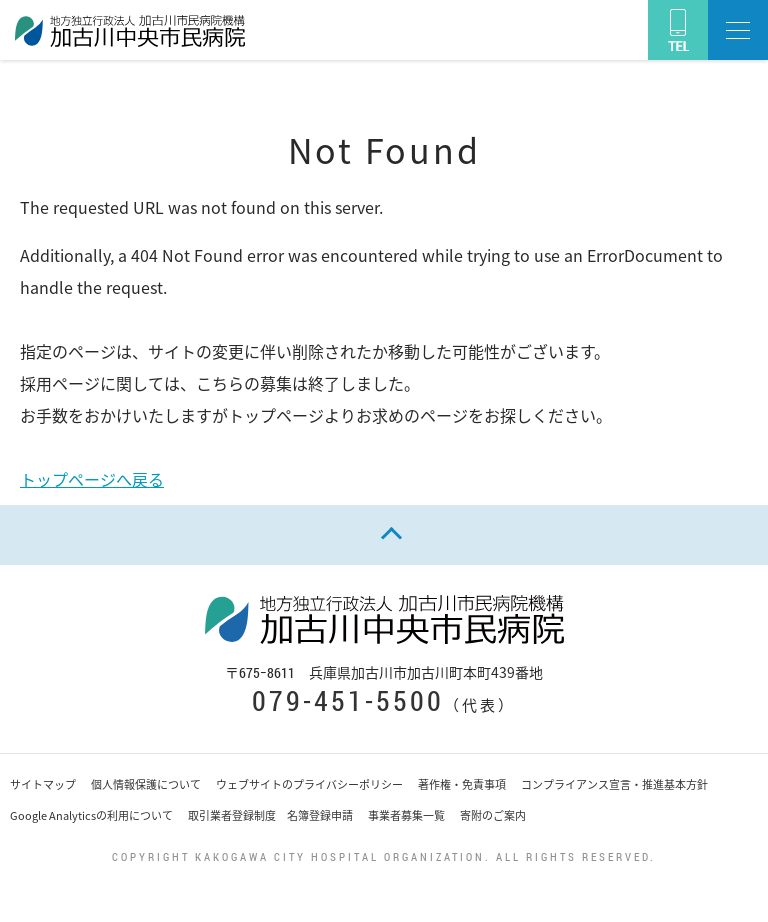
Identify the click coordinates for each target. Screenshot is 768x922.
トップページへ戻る (92, 479)
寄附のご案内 (493, 815)
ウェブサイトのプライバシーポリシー (309, 784)
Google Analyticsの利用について (91, 815)
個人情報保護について (146, 784)
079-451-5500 (348, 700)
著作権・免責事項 (462, 784)
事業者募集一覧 (406, 815)
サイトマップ (43, 784)
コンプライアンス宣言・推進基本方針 (614, 784)
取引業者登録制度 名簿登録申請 (270, 815)
